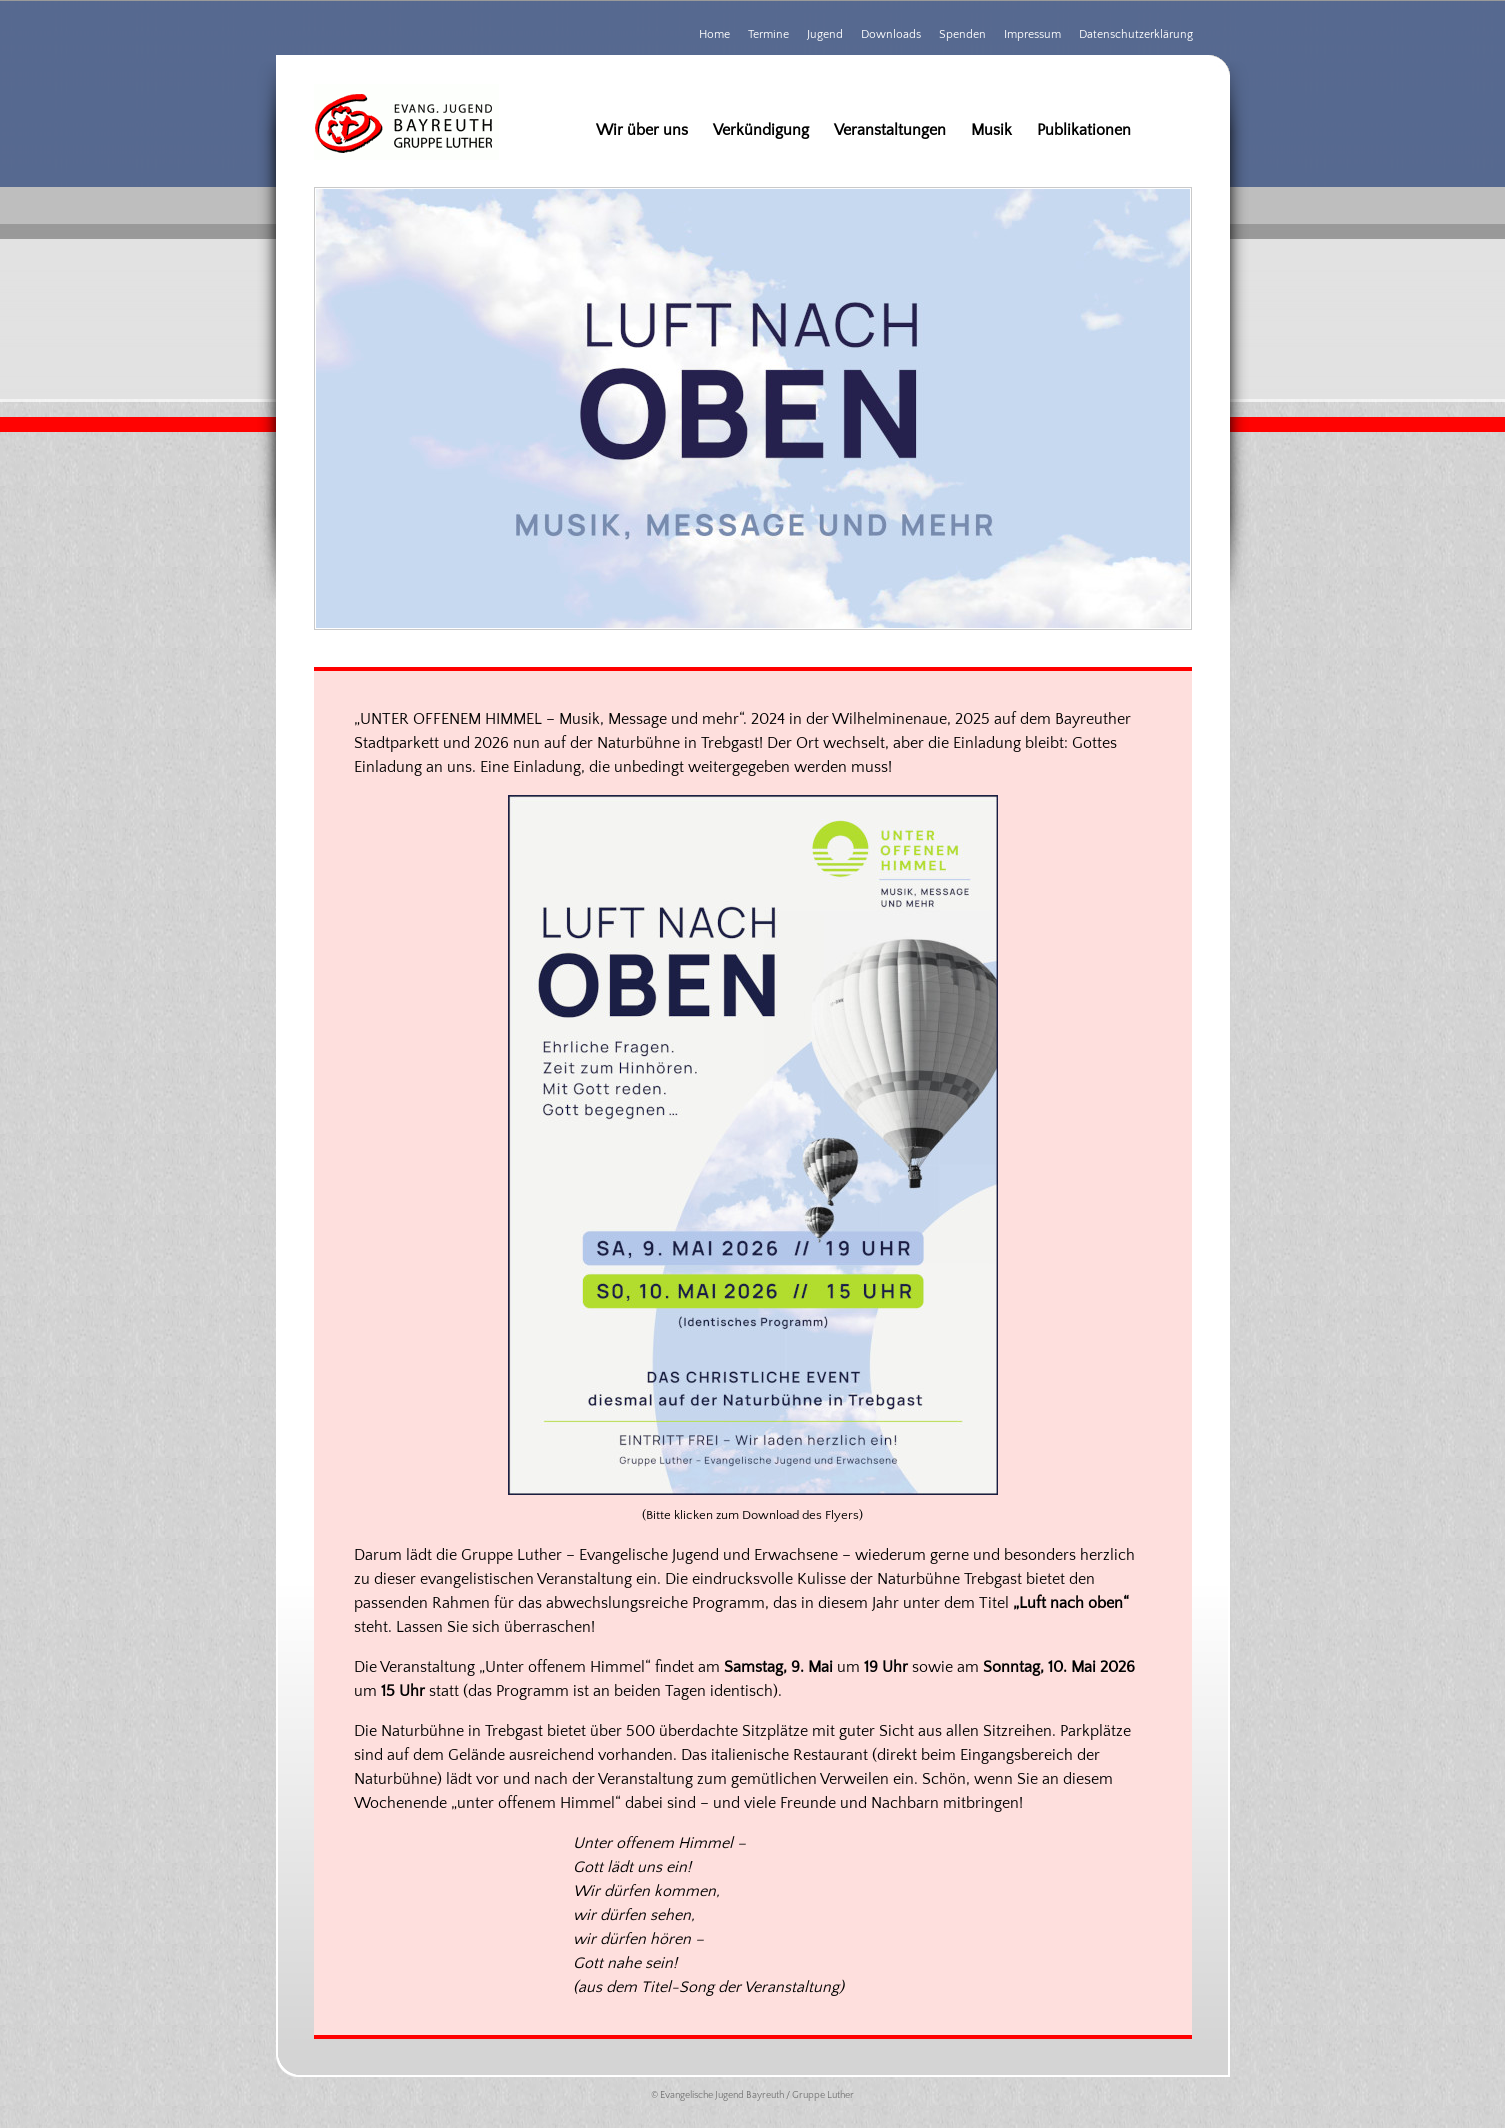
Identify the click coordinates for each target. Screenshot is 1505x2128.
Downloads (891, 34)
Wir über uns (642, 130)
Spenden (962, 34)
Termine (768, 34)
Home (714, 34)
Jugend (825, 34)
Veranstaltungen (890, 130)
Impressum (1032, 34)
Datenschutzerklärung (1136, 34)
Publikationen (1084, 130)
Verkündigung (761, 130)
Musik (991, 130)
